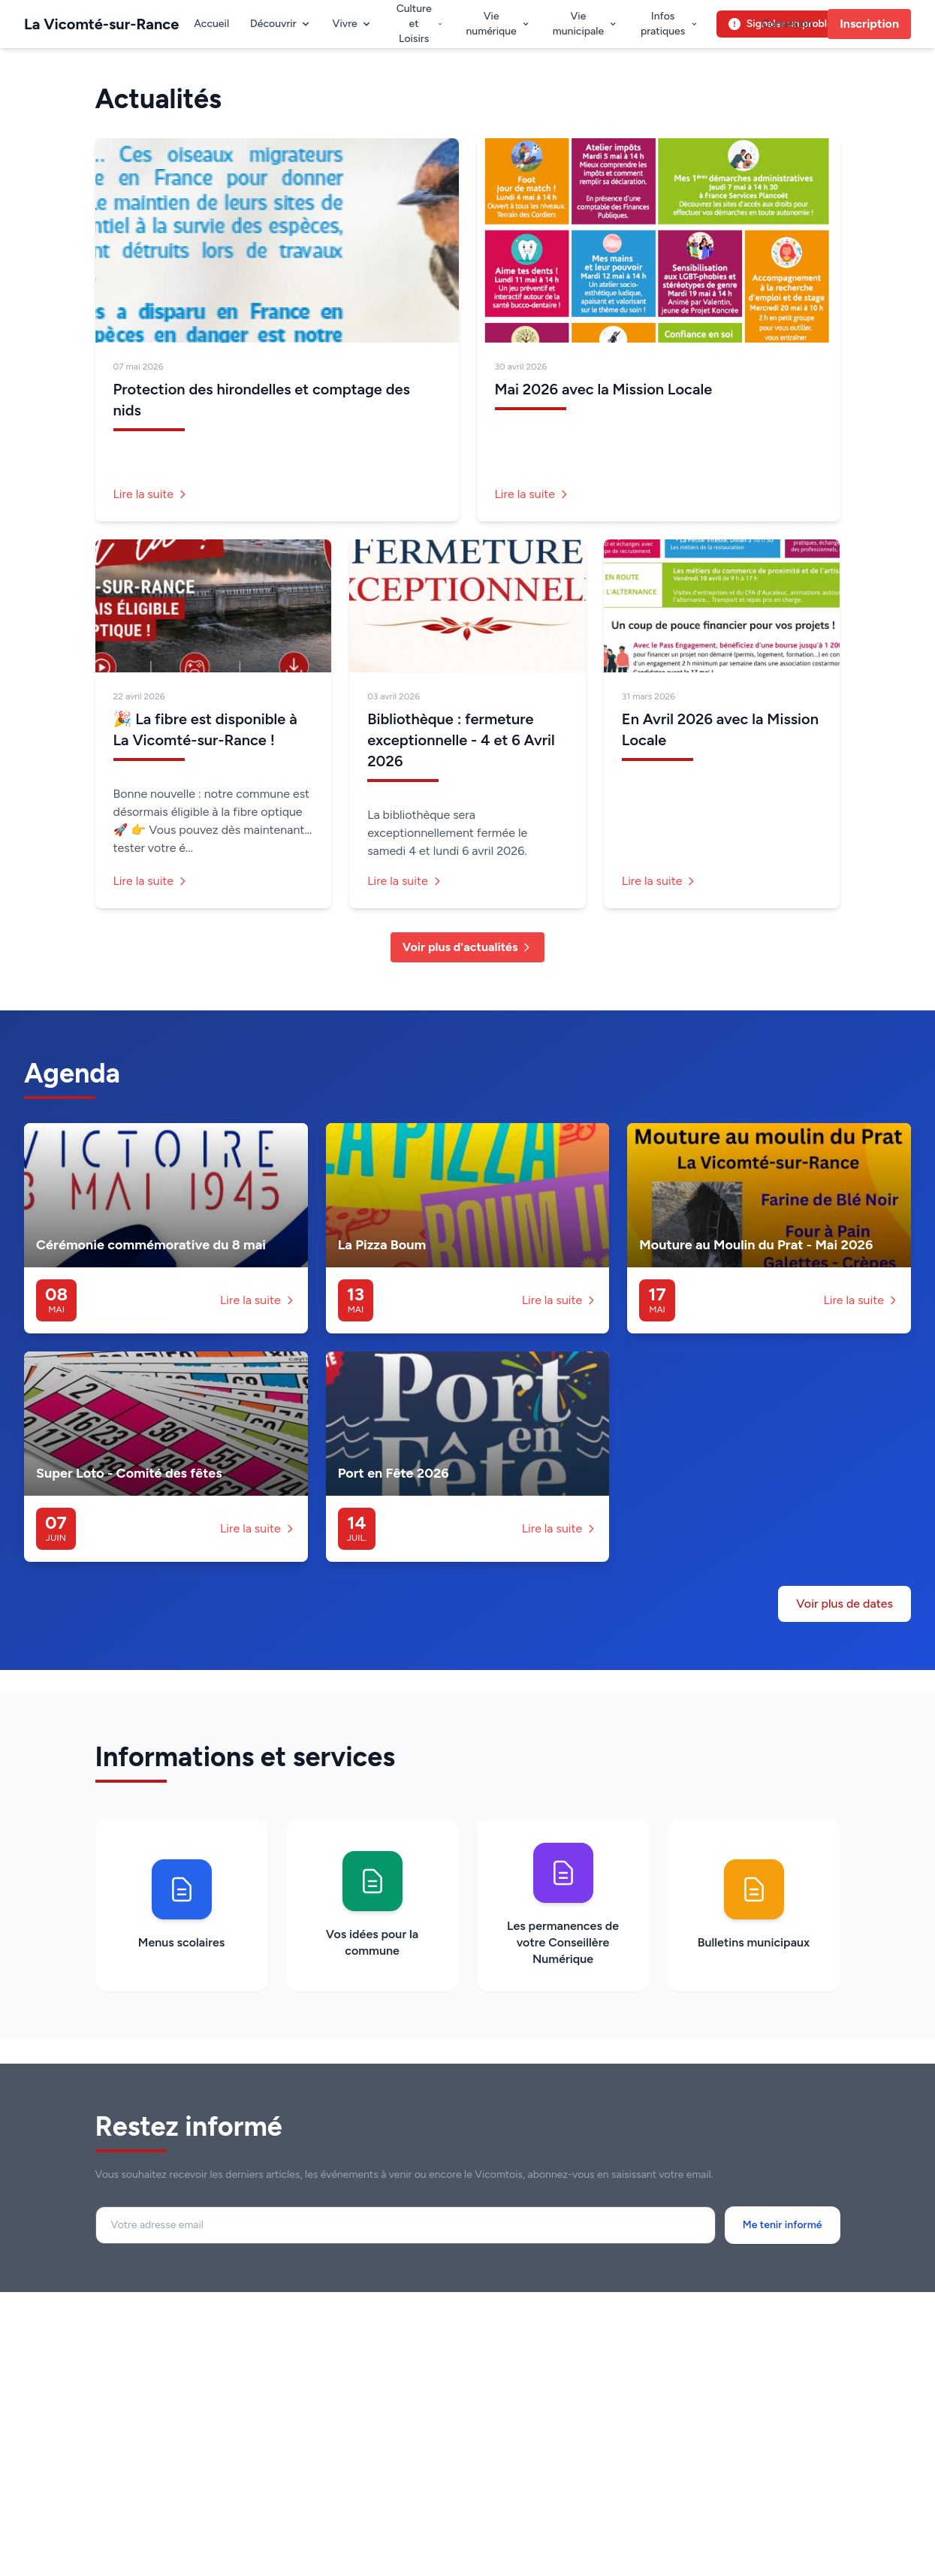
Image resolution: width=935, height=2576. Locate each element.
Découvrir (281, 23)
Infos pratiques (669, 24)
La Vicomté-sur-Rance (101, 24)
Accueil (211, 23)
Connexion (787, 23)
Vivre (352, 23)
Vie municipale (585, 24)
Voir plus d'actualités (468, 947)
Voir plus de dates (844, 1603)
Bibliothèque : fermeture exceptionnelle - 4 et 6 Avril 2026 (461, 740)
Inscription (869, 24)
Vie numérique (498, 24)
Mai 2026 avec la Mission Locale (604, 389)
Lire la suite (151, 494)
